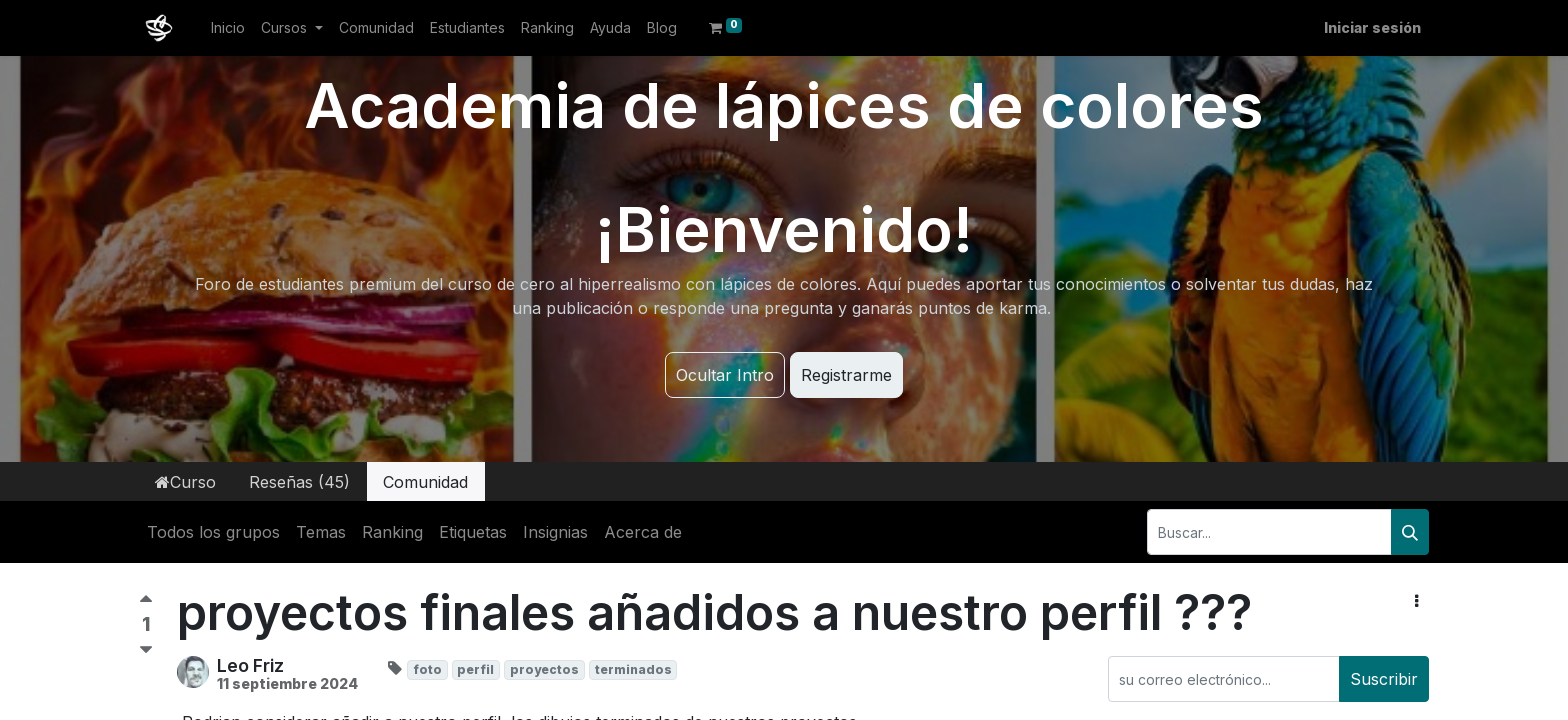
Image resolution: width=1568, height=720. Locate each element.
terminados (633, 669)
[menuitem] (228, 27)
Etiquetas (473, 532)
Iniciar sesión (1372, 27)
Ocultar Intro (725, 375)
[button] (1416, 601)
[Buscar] (1410, 532)
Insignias (555, 532)
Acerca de (643, 532)
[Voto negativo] (146, 650)
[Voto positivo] (146, 603)
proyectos (544, 669)
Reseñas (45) (299, 482)
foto (427, 669)
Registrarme (846, 375)
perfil (475, 669)
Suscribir (1384, 679)
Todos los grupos (213, 532)
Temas (321, 532)
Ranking (392, 532)
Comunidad (425, 482)
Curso (185, 482)
